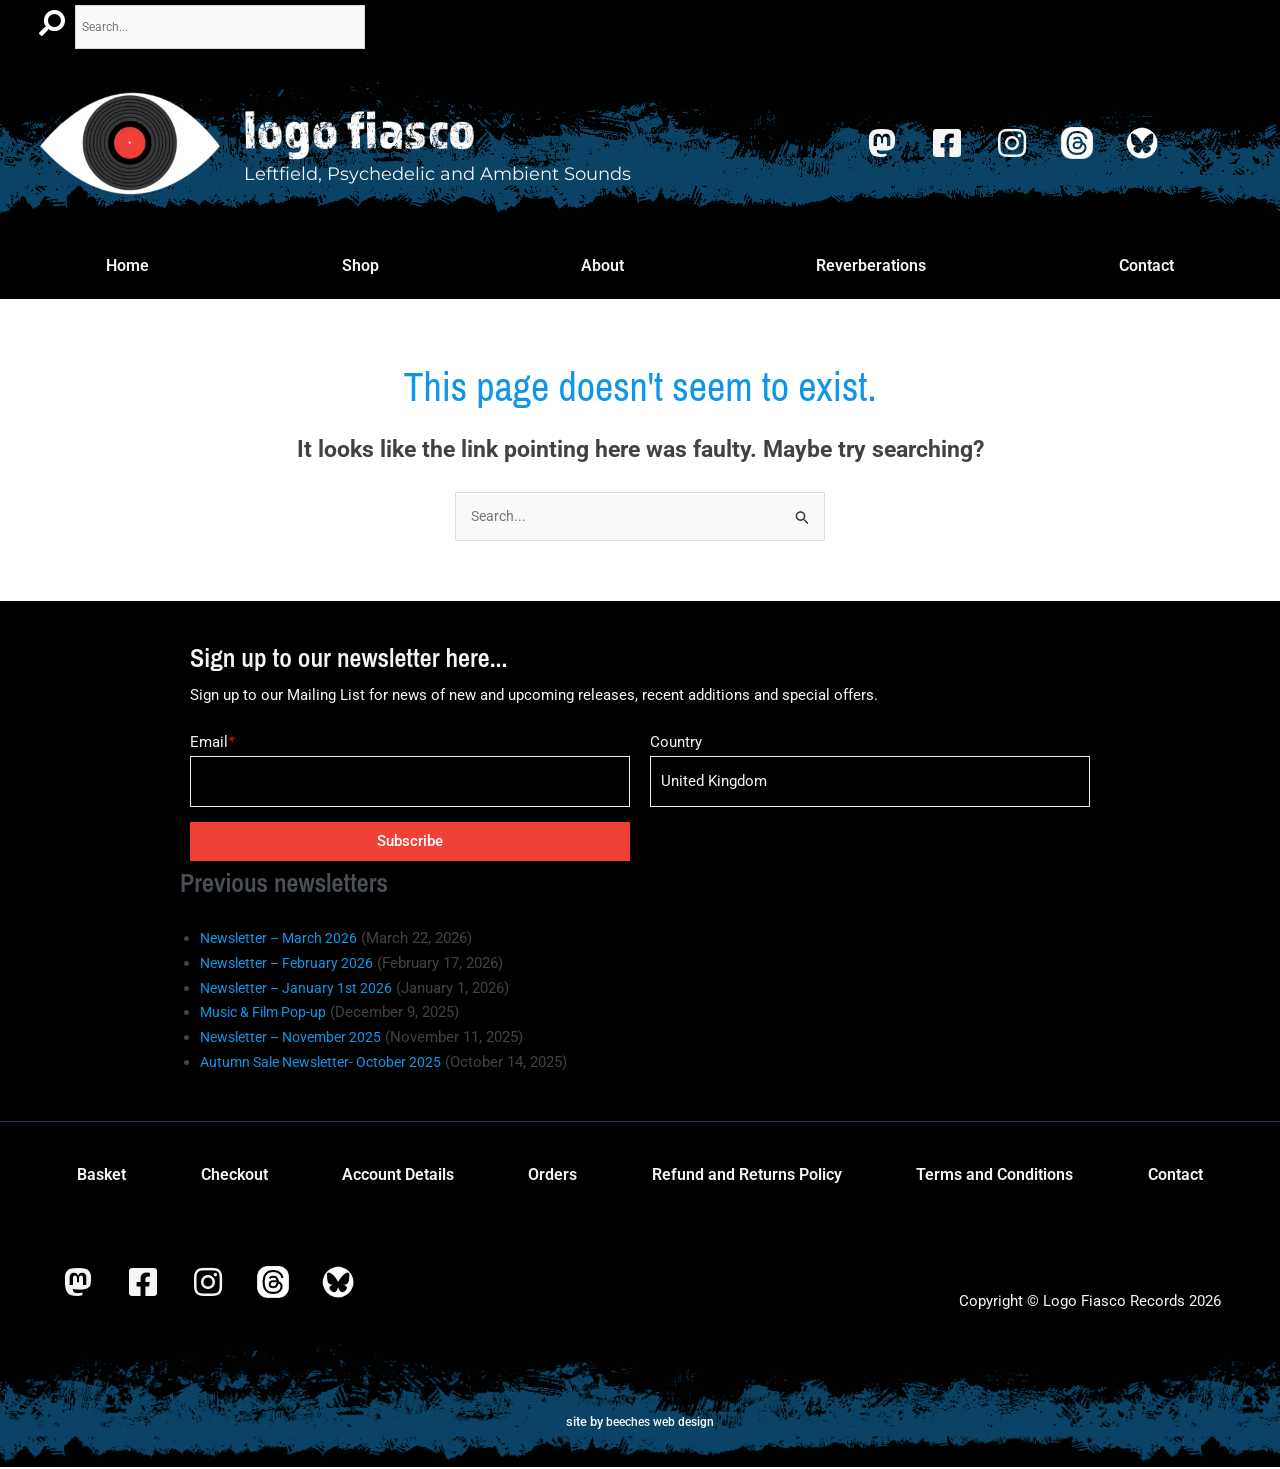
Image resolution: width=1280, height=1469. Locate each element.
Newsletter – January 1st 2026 (302, 989)
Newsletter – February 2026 (292, 964)
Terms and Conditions (994, 1175)
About (602, 264)
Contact (1146, 264)
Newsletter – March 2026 (284, 940)
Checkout (234, 1175)
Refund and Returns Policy (747, 1175)
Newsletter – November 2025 (298, 1039)
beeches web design (660, 1422)
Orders (552, 1175)
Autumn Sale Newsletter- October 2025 (329, 1063)
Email (212, 744)
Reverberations (871, 264)
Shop (360, 264)
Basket (101, 1175)
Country (676, 744)
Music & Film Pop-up (268, 1014)
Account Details (398, 1175)
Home (127, 264)
